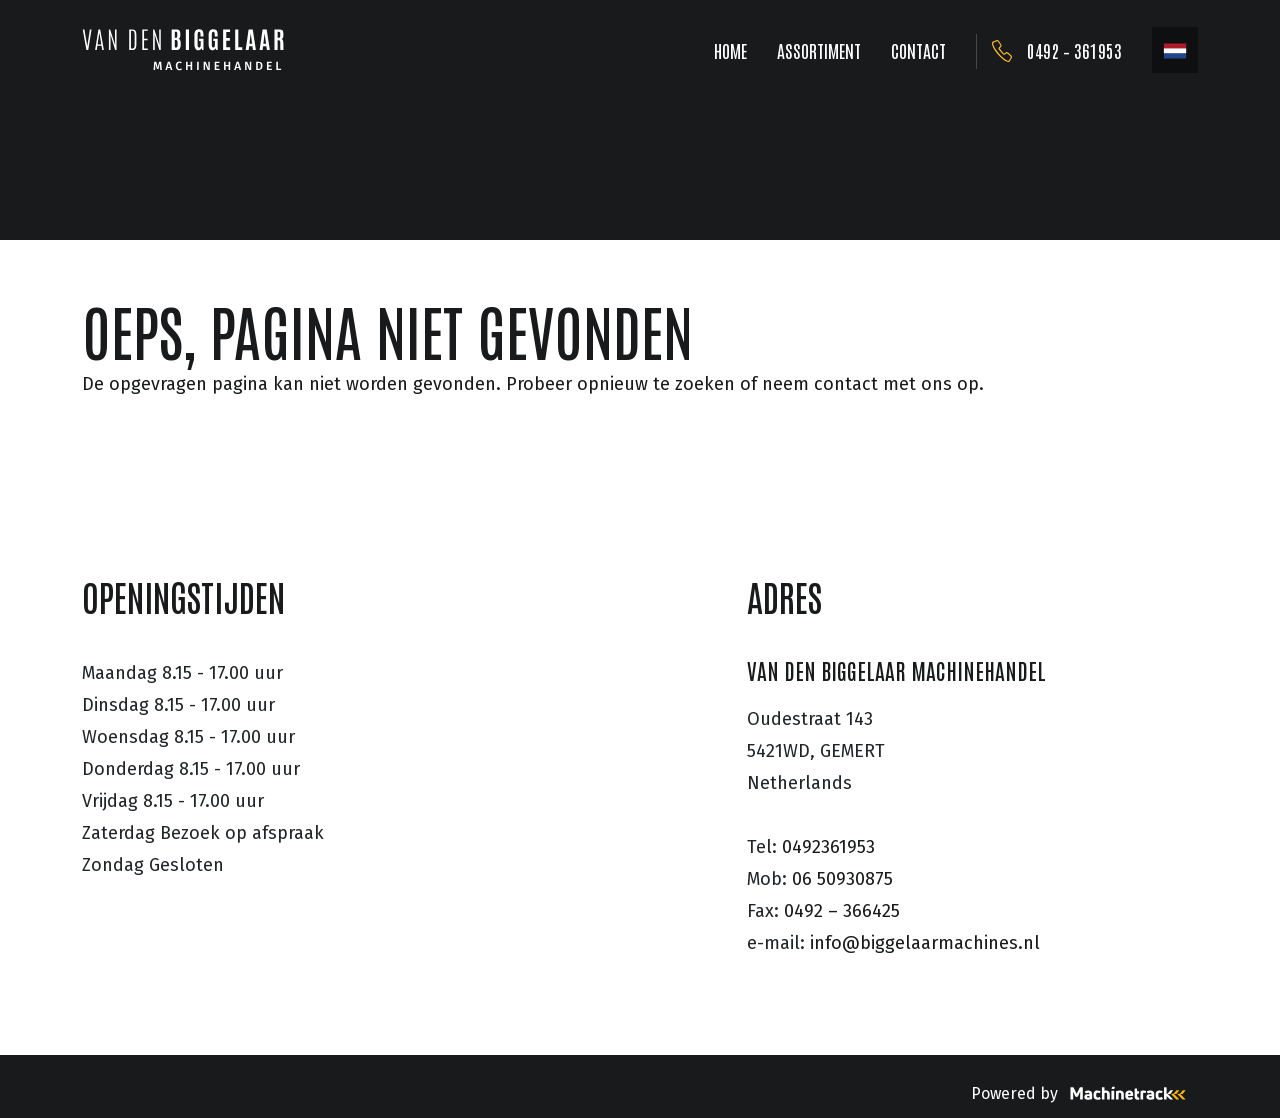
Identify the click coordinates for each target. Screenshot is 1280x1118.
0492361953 (828, 847)
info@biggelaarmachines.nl (925, 943)
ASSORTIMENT (819, 50)
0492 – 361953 (1074, 50)
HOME (730, 50)
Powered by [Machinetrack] (1084, 1093)
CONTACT (918, 50)
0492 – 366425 (842, 911)
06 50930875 (842, 879)
